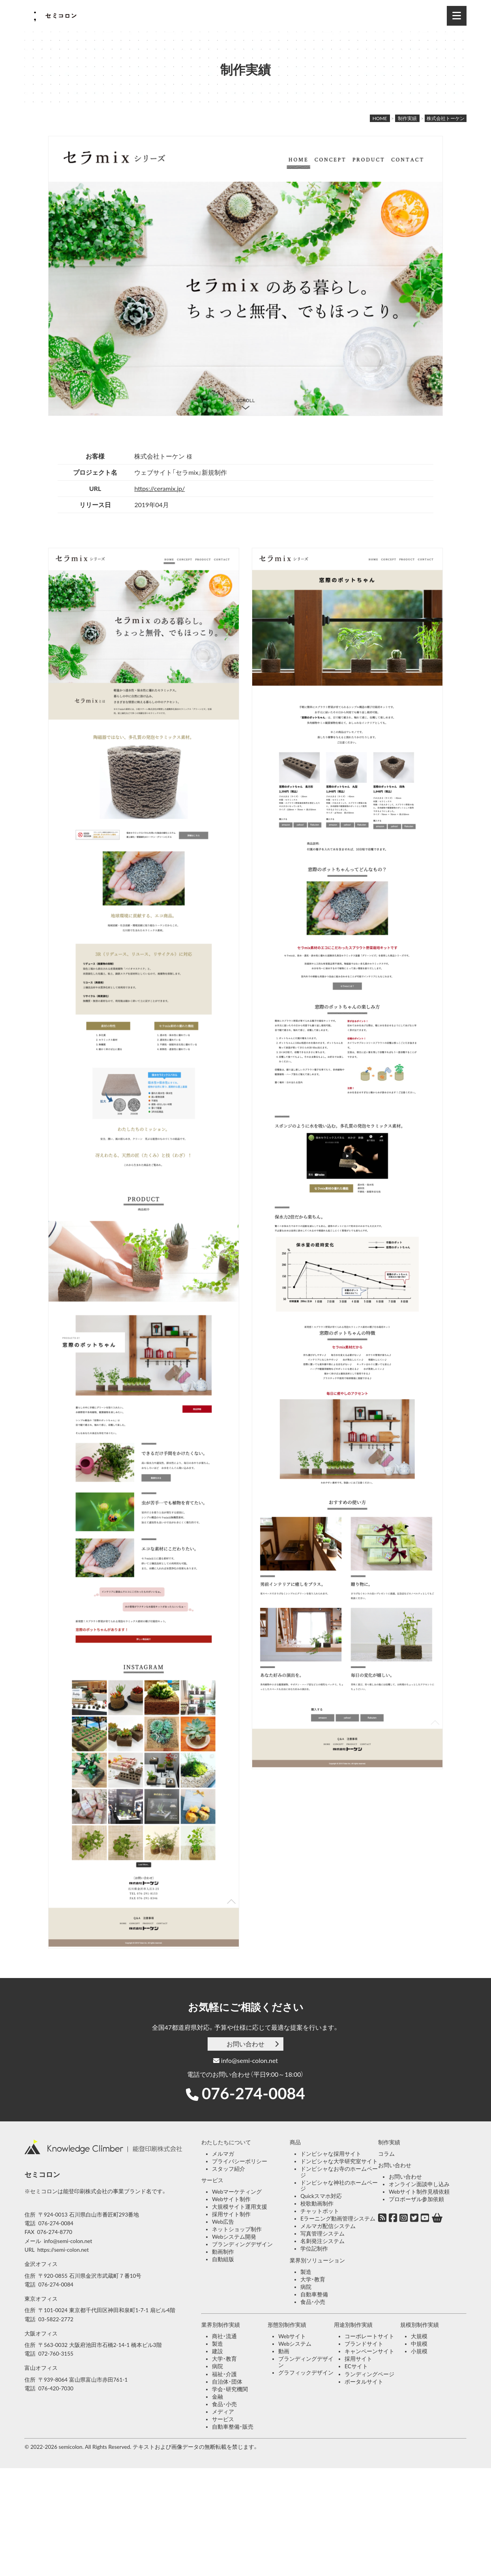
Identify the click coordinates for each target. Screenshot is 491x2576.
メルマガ (223, 2154)
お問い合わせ (245, 2044)
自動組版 (223, 2259)
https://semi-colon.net (62, 2250)
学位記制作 (314, 2248)
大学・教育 (312, 2279)
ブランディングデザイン (242, 2244)
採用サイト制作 (231, 2214)
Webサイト (292, 2336)
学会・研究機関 (230, 2389)
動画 (283, 2351)
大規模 (419, 2336)
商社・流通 (224, 2336)
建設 (217, 2351)
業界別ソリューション (317, 2260)
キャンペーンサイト (369, 2351)
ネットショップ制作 (237, 2229)
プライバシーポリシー (239, 2161)
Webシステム (294, 2344)
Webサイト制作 (231, 2199)
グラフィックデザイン (306, 2372)
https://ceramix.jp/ (159, 488)
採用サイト (358, 2359)
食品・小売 (312, 2302)
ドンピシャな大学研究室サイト (339, 2161)
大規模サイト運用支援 (239, 2207)
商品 (295, 2142)
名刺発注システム (322, 2241)
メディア (223, 2412)
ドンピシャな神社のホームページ (339, 2185)
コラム (386, 2154)
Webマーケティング (237, 2192)
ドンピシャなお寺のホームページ (339, 2172)
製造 (305, 2272)
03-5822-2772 (55, 2319)
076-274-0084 (253, 2093)
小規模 (419, 2351)
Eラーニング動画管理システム (337, 2218)
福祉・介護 (224, 2374)
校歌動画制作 (317, 2203)
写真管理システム (322, 2233)
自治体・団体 (227, 2382)
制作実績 (389, 2142)
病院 (305, 2287)
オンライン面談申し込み (419, 2184)
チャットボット (319, 2211)
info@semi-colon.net (245, 2060)
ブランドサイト (364, 2344)
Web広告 (223, 2222)
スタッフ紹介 (228, 2169)
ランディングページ (369, 2374)
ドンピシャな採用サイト (330, 2154)
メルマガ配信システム (328, 2226)
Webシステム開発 (234, 2237)
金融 (217, 2397)
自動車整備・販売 (232, 2427)
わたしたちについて (226, 2142)
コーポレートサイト (369, 2336)
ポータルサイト (364, 2382)
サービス (212, 2180)
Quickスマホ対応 (321, 2196)
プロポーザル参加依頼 (416, 2199)
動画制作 (223, 2252)
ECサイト (356, 2366)
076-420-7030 (55, 2388)
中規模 (419, 2344)
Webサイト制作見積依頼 (419, 2192)
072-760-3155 (55, 2353)
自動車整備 (314, 2294)
